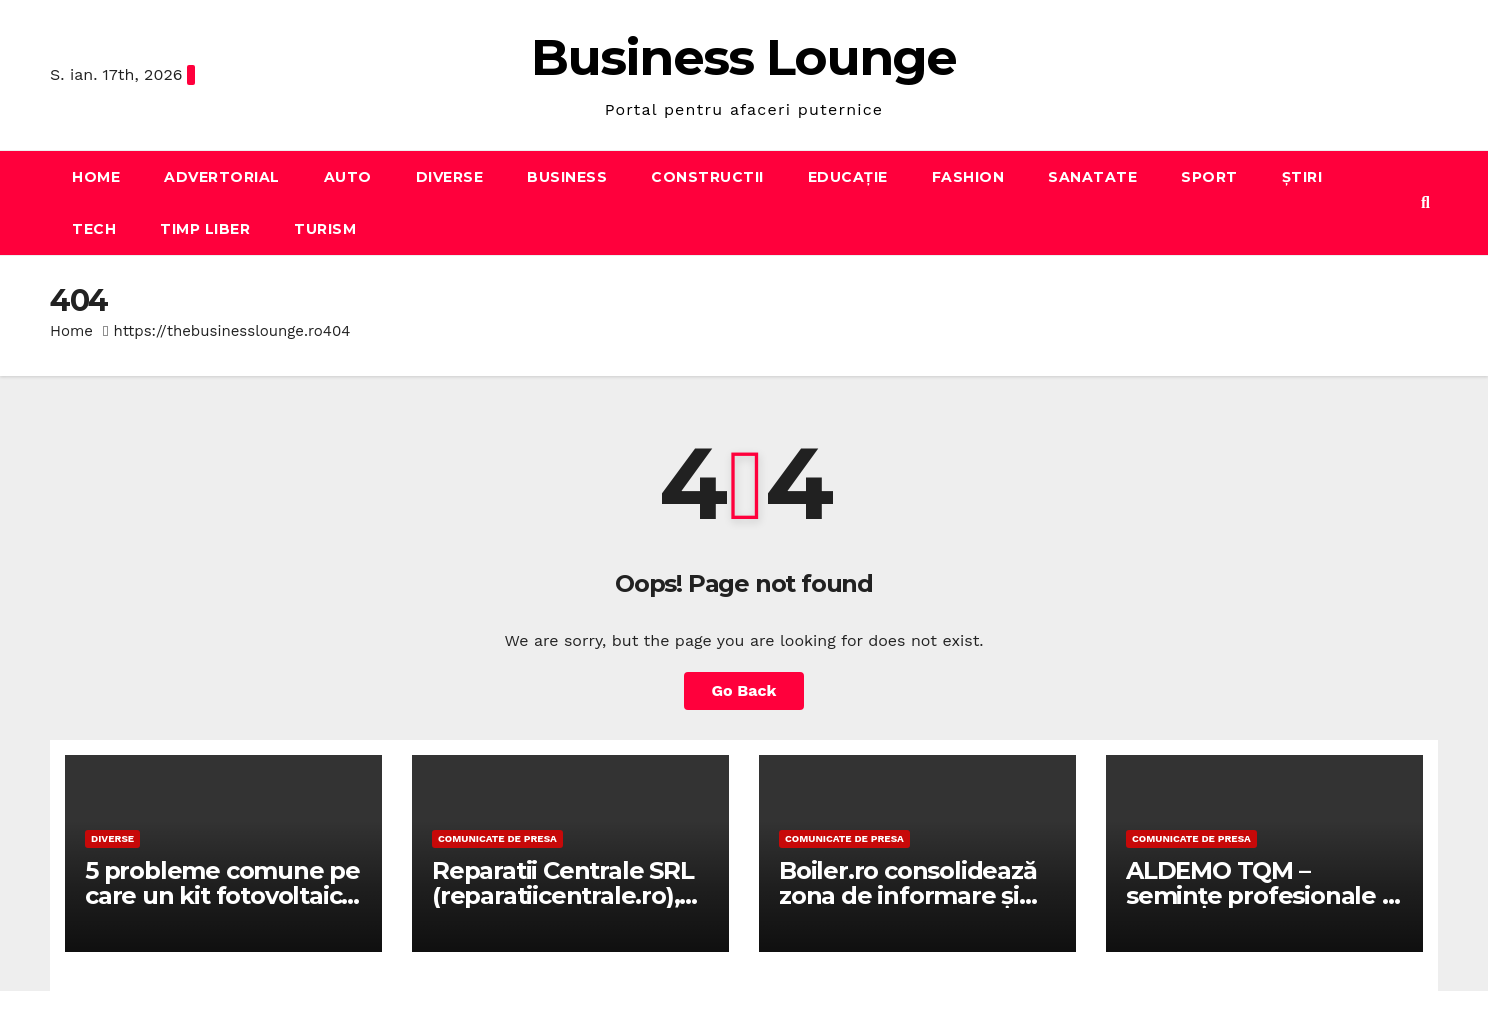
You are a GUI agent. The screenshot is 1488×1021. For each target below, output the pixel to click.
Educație (848, 177)
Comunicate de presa (497, 838)
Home (96, 177)
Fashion (968, 177)
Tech (94, 229)
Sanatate (1092, 177)
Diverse (450, 177)
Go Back (744, 690)
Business (567, 177)
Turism (325, 229)
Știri (1302, 177)
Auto (348, 177)
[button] (1425, 202)
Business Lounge (744, 57)
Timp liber (205, 229)
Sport (1209, 177)
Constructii (707, 177)
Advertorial (222, 177)
